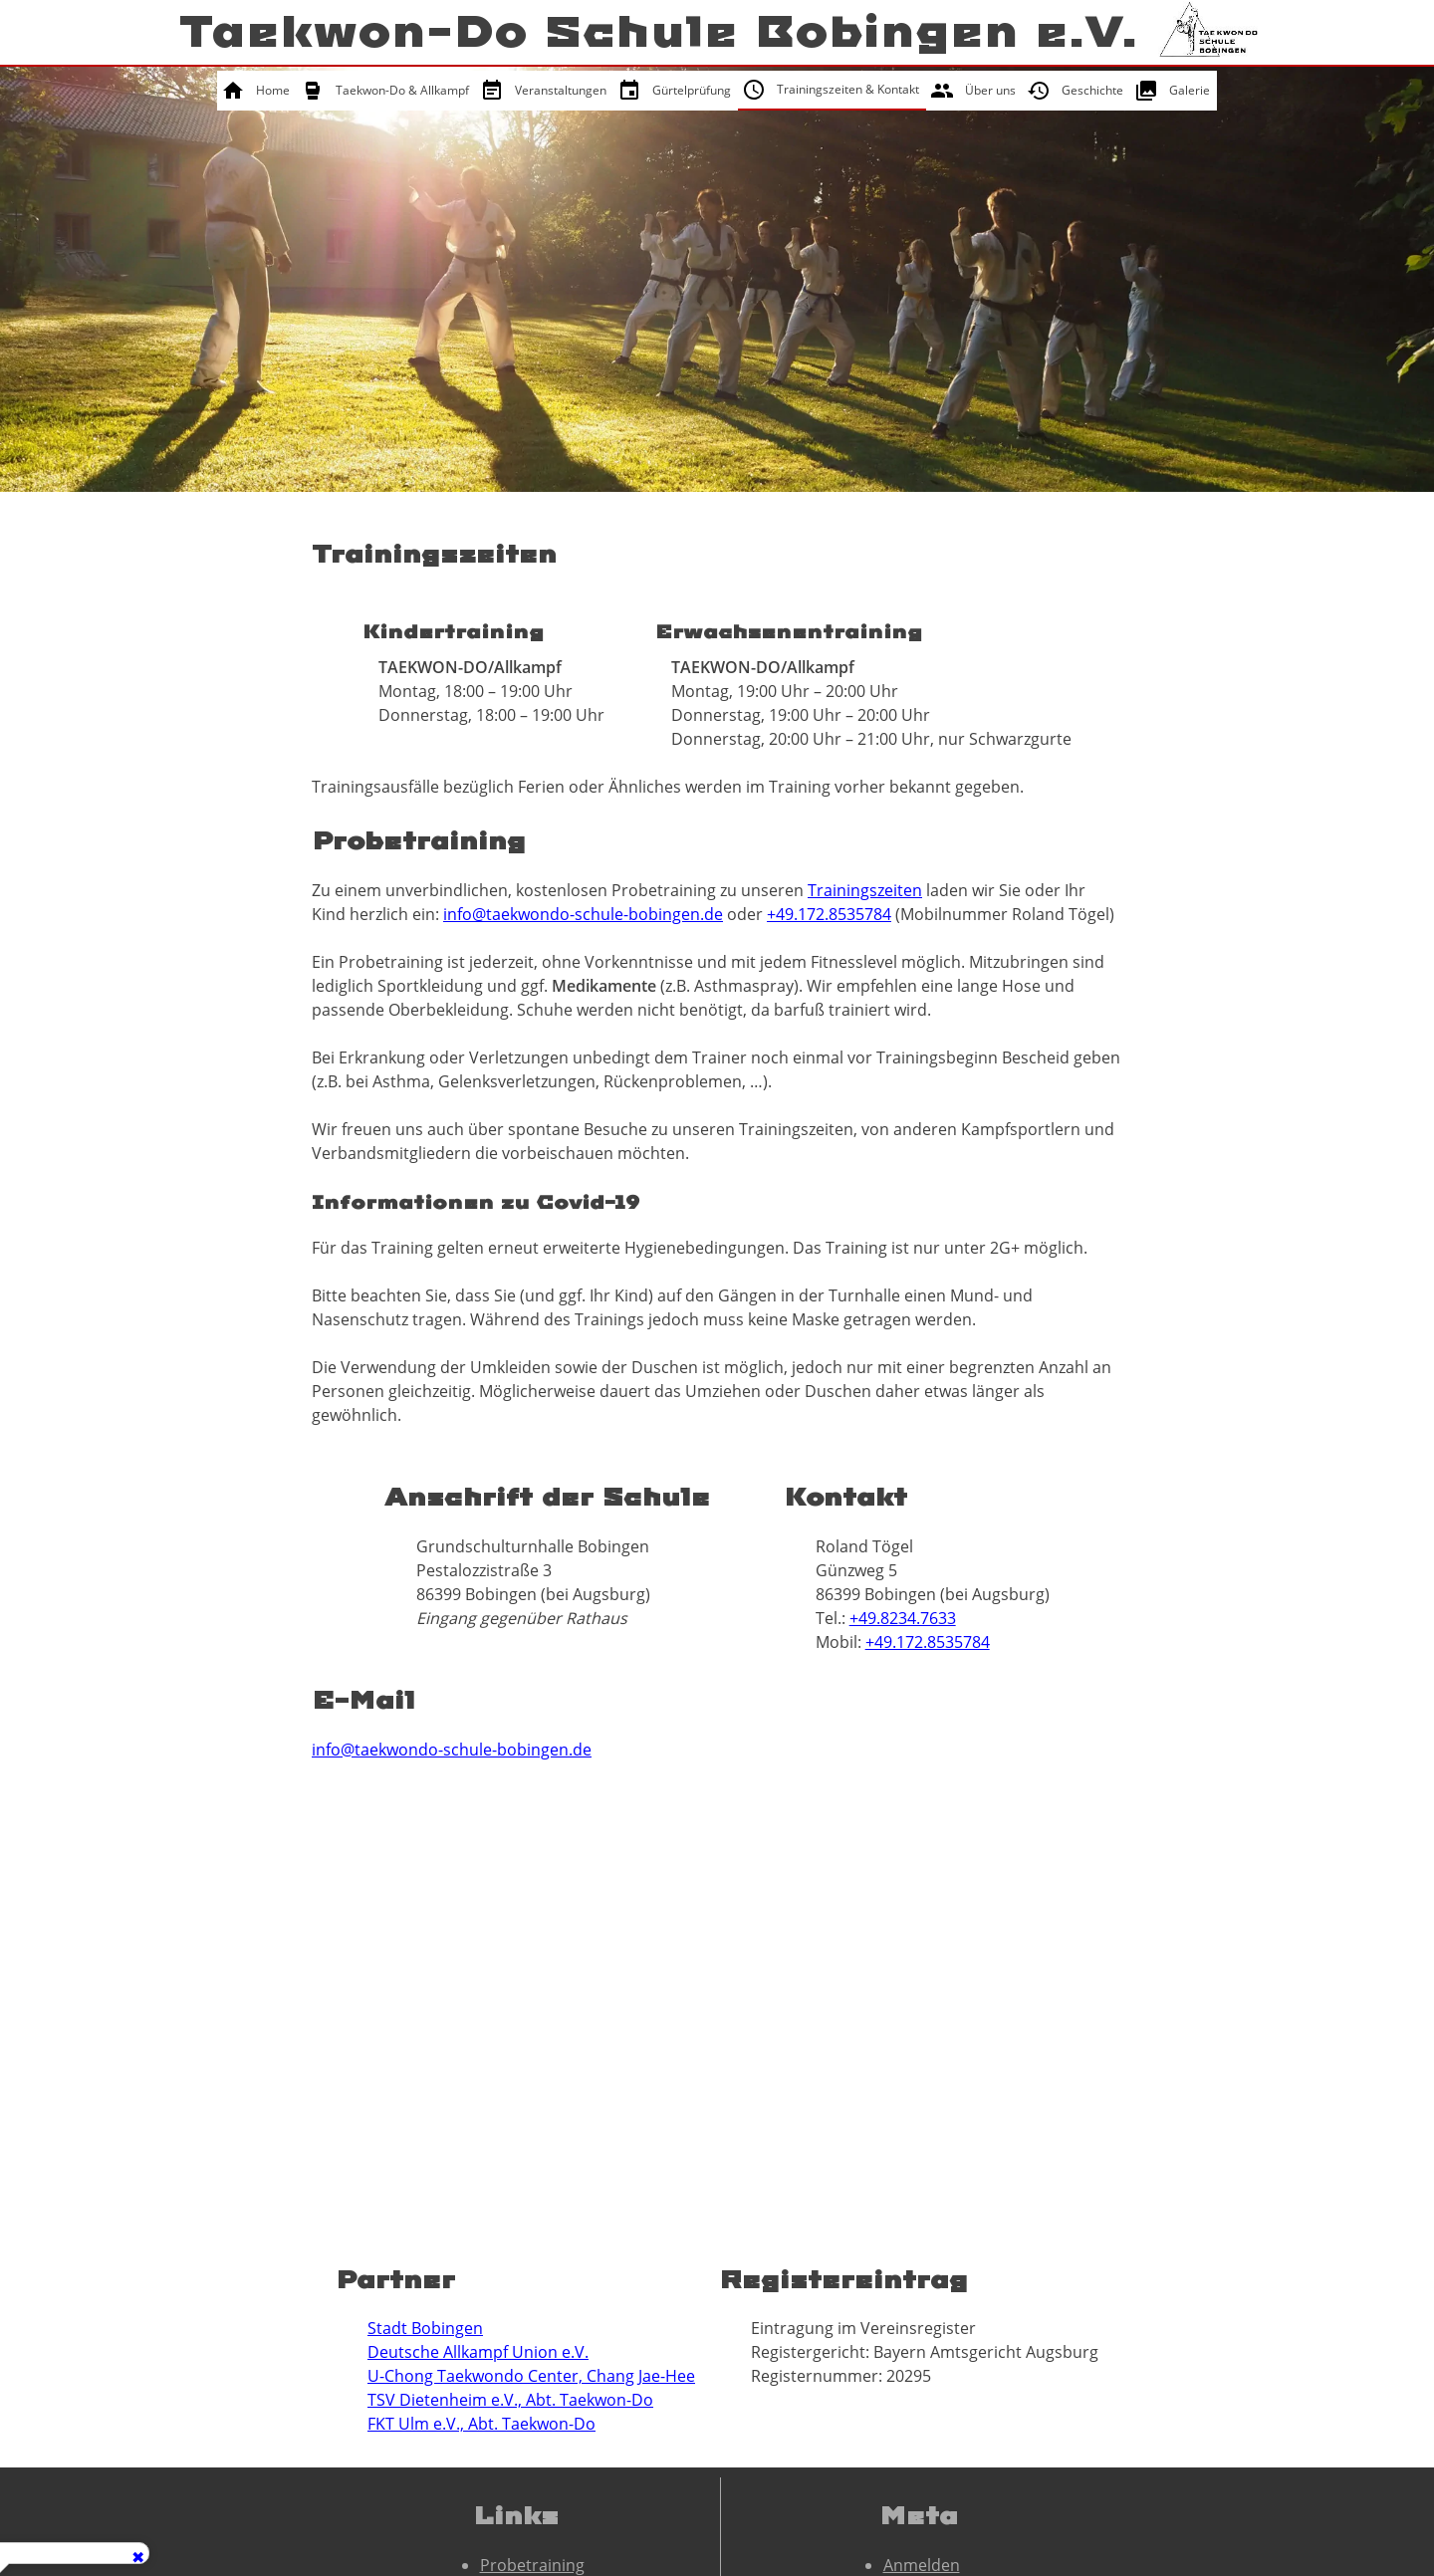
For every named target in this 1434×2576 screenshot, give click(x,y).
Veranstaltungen (560, 90)
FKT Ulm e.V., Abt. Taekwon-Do (481, 2424)
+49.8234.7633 (902, 1618)
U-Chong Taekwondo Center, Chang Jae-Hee (531, 2376)
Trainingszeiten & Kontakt (848, 89)
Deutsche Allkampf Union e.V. (478, 2352)
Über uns (990, 90)
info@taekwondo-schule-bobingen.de (583, 914)
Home (273, 90)
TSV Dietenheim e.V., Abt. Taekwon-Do (510, 2400)
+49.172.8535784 (829, 914)
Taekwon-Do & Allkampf (402, 90)
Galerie (1189, 90)
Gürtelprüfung (691, 90)
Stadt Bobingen (425, 2328)
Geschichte (1092, 90)
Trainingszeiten (865, 890)
